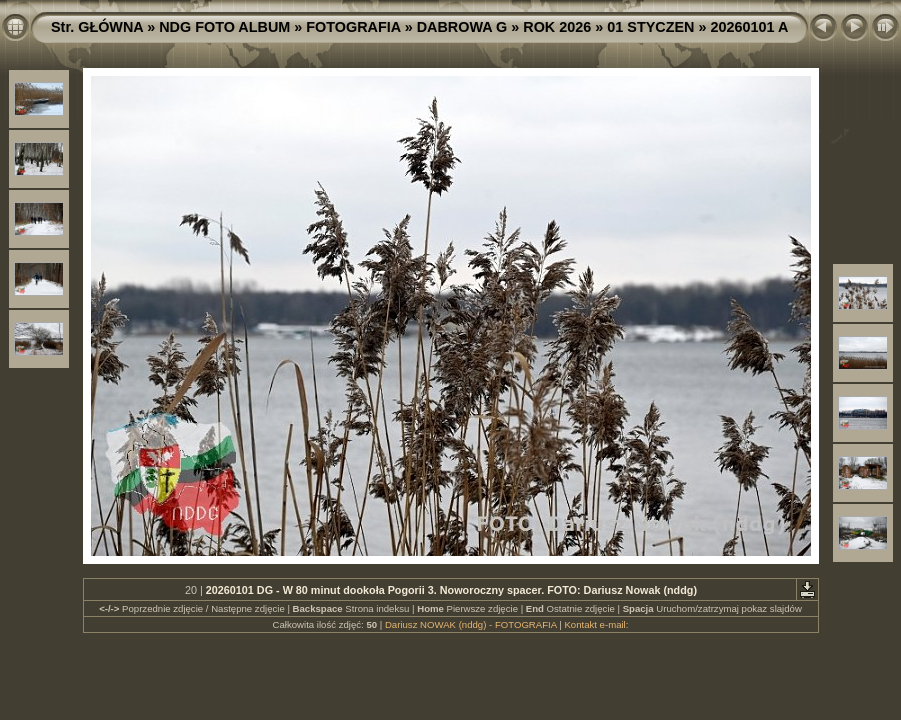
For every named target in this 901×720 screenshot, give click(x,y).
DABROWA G (462, 27)
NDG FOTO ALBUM (224, 27)
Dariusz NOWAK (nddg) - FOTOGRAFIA (471, 624)
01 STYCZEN (650, 27)
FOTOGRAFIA (353, 27)
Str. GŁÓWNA (97, 27)
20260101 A (749, 27)
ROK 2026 (557, 27)
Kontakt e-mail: (596, 624)
